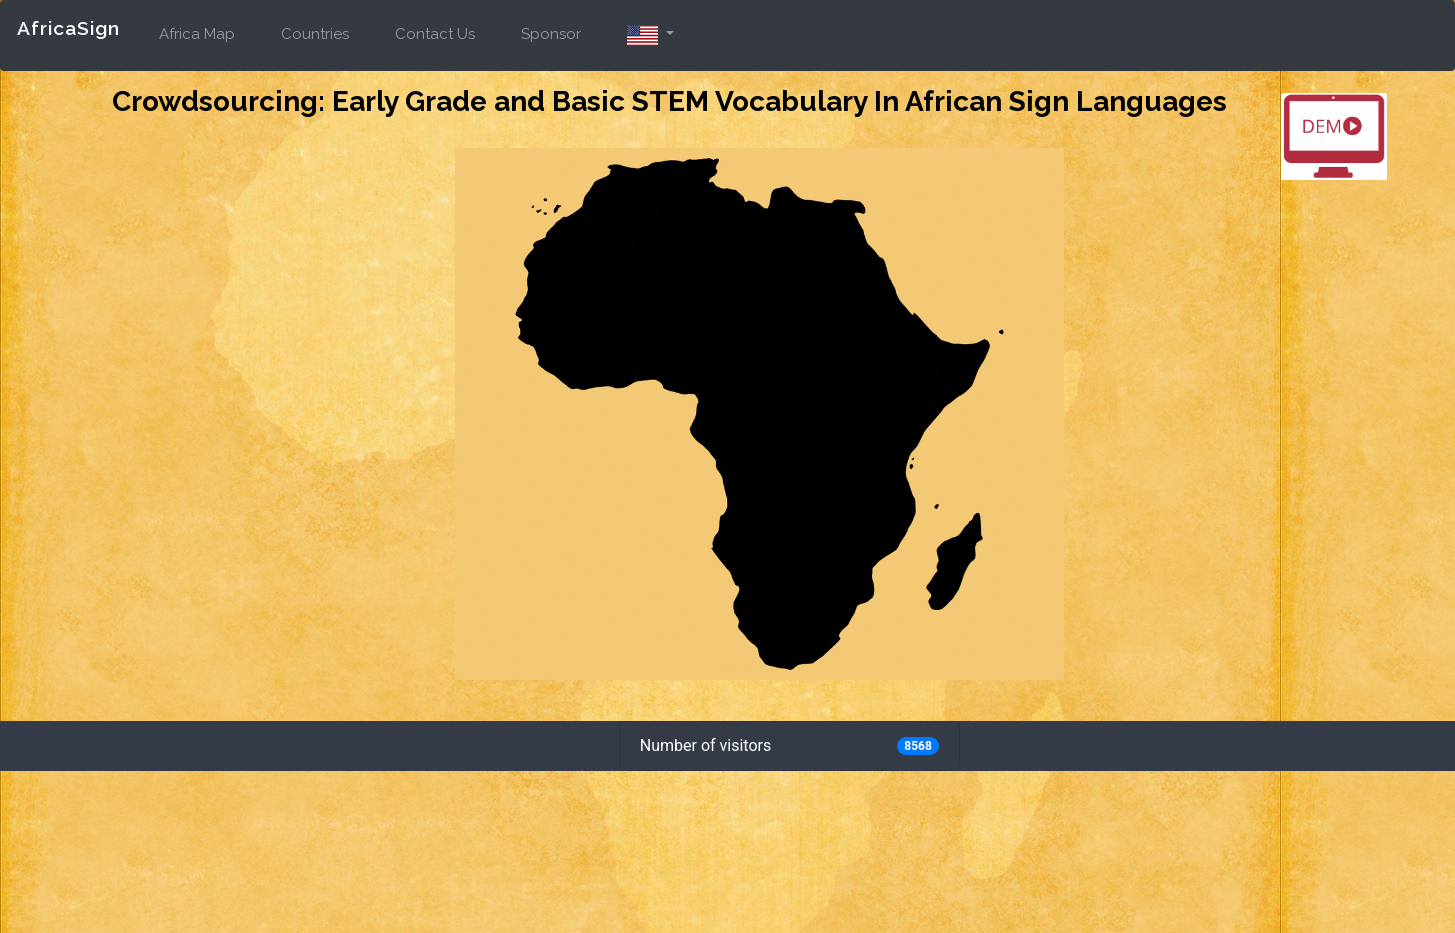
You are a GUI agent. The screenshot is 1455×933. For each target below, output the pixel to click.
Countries (315, 34)
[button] (650, 31)
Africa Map (197, 34)
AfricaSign (68, 28)
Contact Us (435, 34)
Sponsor (551, 34)
